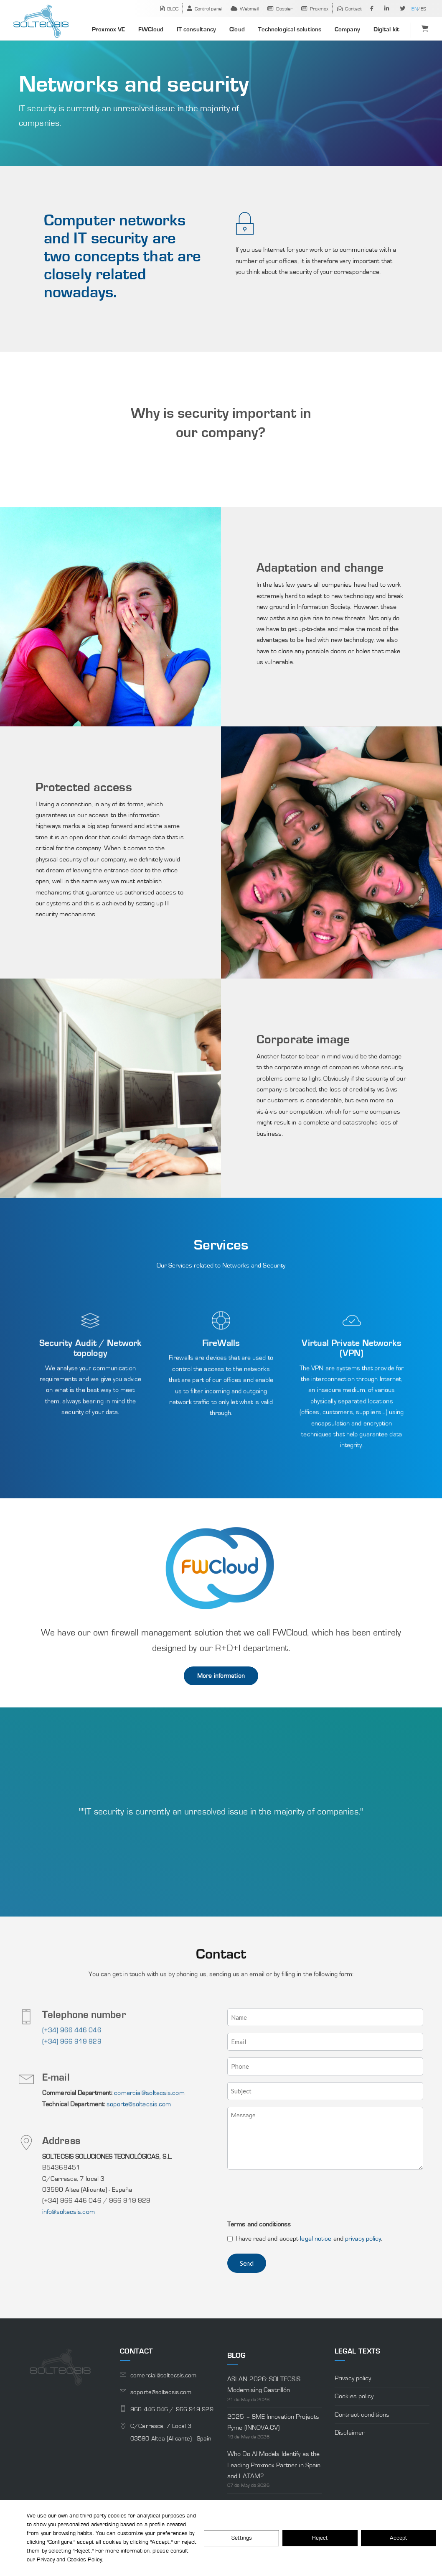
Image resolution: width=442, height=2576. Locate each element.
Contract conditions (362, 2414)
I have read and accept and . (309, 2238)
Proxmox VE (108, 29)
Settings (241, 2538)
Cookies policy (354, 2396)
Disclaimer (349, 2432)
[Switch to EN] (414, 8)
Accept (398, 2538)
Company (347, 29)
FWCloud (150, 29)
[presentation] (290, 2196)
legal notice (315, 2238)
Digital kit (386, 29)
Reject (320, 2538)
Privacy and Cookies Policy (69, 2560)
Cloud (237, 29)
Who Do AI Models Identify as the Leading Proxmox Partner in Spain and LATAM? (273, 2465)
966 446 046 (150, 2409)
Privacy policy (353, 2378)
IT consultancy (196, 29)
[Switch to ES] (421, 8)
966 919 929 (194, 2409)
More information (221, 1676)
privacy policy (363, 2238)
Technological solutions (289, 29)
